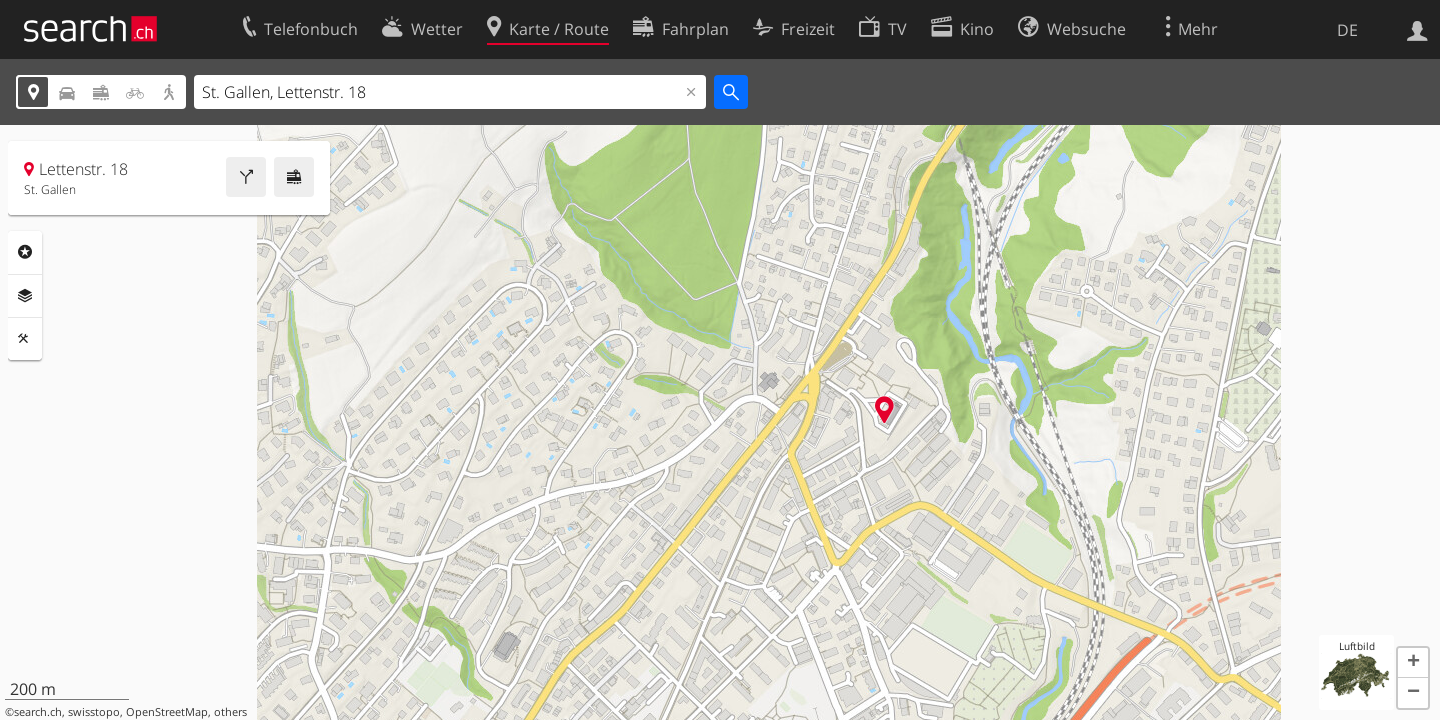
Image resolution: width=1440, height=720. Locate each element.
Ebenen (25, 296)
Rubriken (25, 252)
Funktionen (25, 339)
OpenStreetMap (167, 712)
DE (1347, 30)
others (230, 712)
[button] (1413, 663)
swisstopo (94, 712)
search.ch (38, 712)
